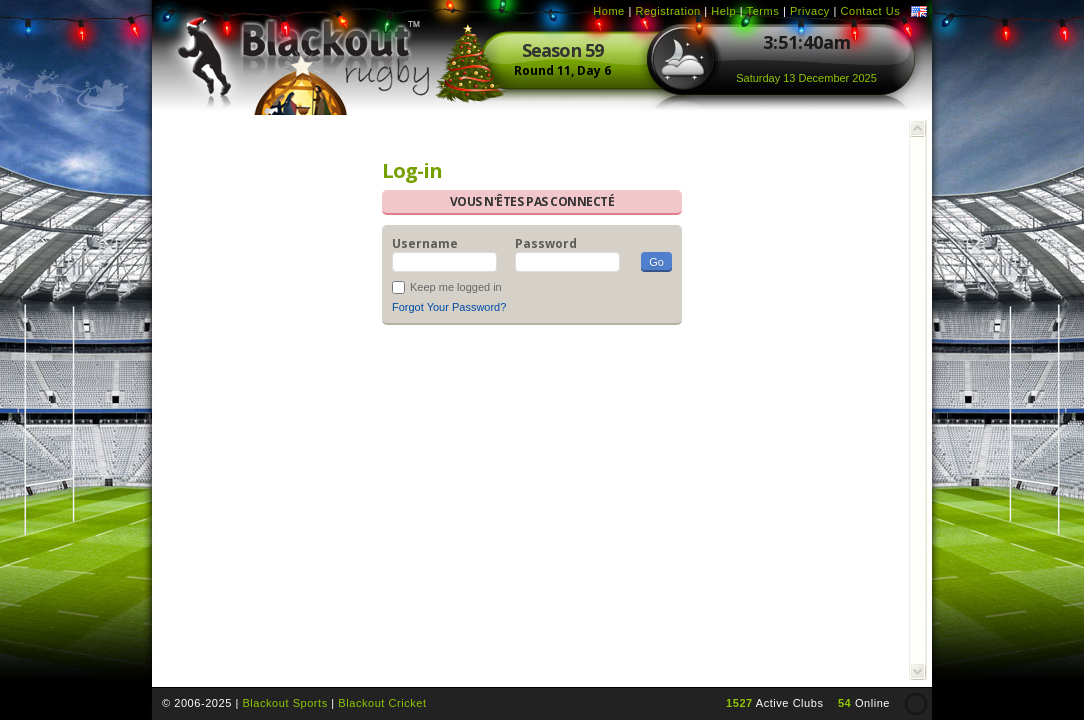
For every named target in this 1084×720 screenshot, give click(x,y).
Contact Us (870, 11)
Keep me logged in (456, 287)
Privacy (810, 11)
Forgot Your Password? (449, 307)
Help (723, 11)
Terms (763, 11)
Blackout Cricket (382, 703)
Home (609, 11)
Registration (667, 11)
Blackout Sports (284, 703)
